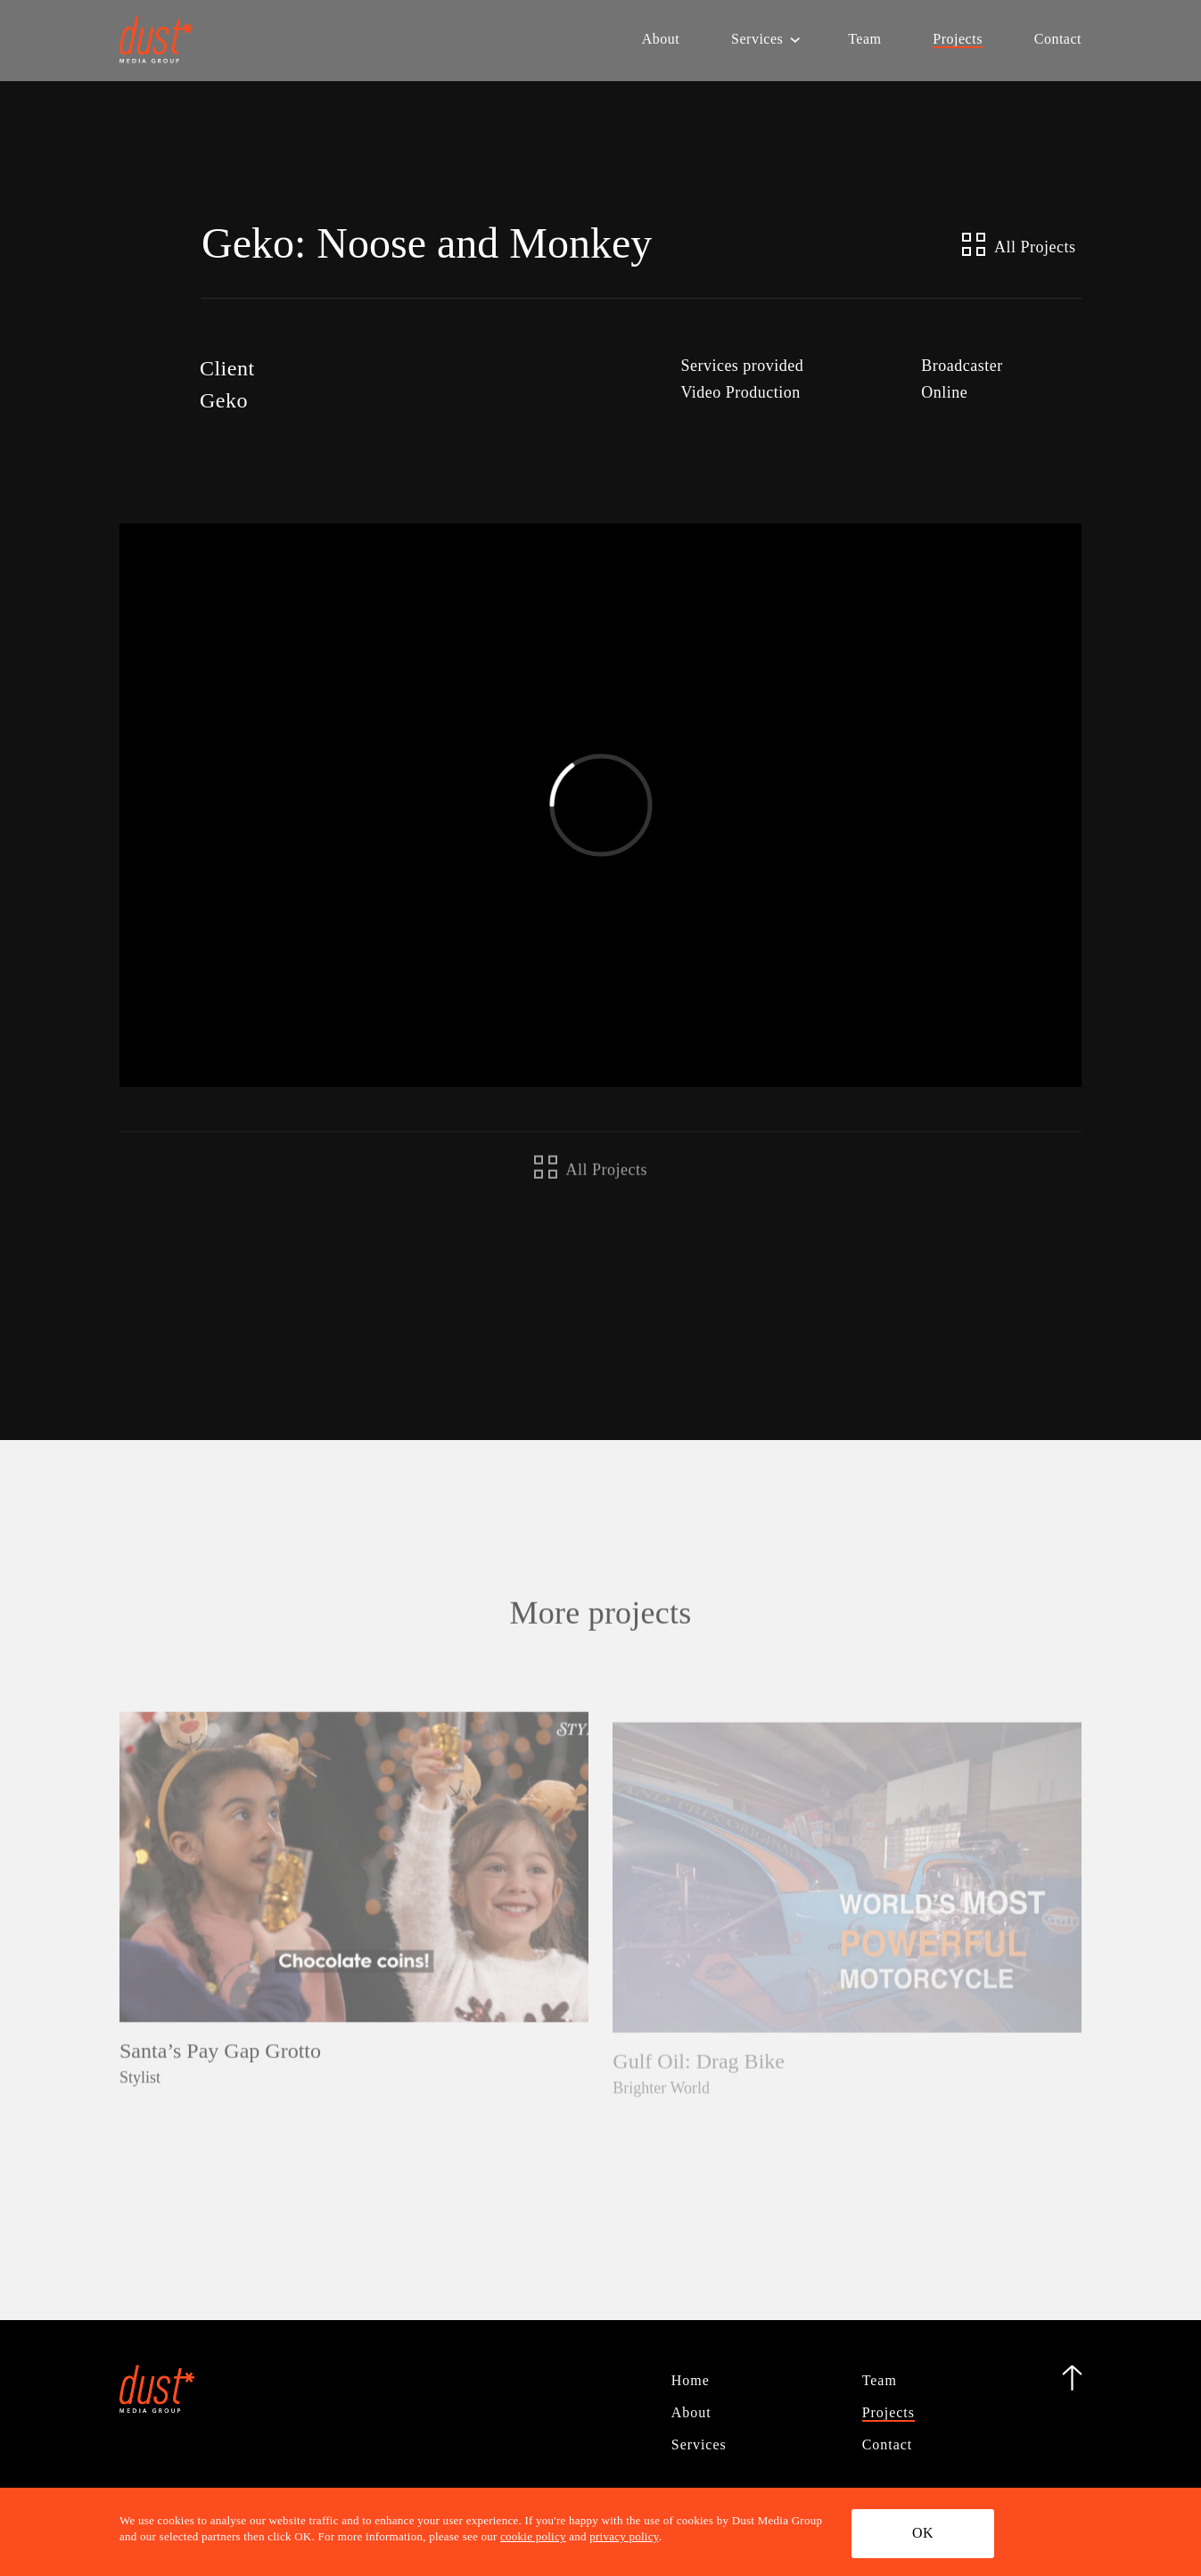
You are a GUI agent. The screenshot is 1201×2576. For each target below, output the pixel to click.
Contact (1058, 43)
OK (930, 2531)
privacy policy (623, 2537)
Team (864, 43)
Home (690, 2380)
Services (757, 43)
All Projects (1019, 244)
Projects (958, 43)
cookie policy (533, 2537)
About (661, 43)
